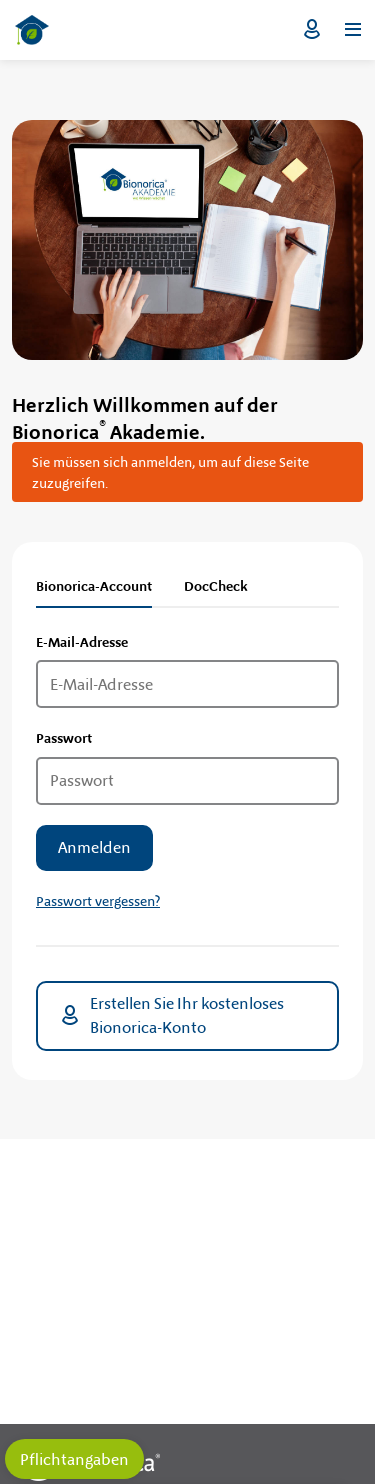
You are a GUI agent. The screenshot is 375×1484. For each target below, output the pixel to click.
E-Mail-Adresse (82, 642)
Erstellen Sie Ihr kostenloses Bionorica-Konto (171, 1015)
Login (312, 30)
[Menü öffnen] (353, 30)
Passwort (64, 738)
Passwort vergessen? (98, 901)
